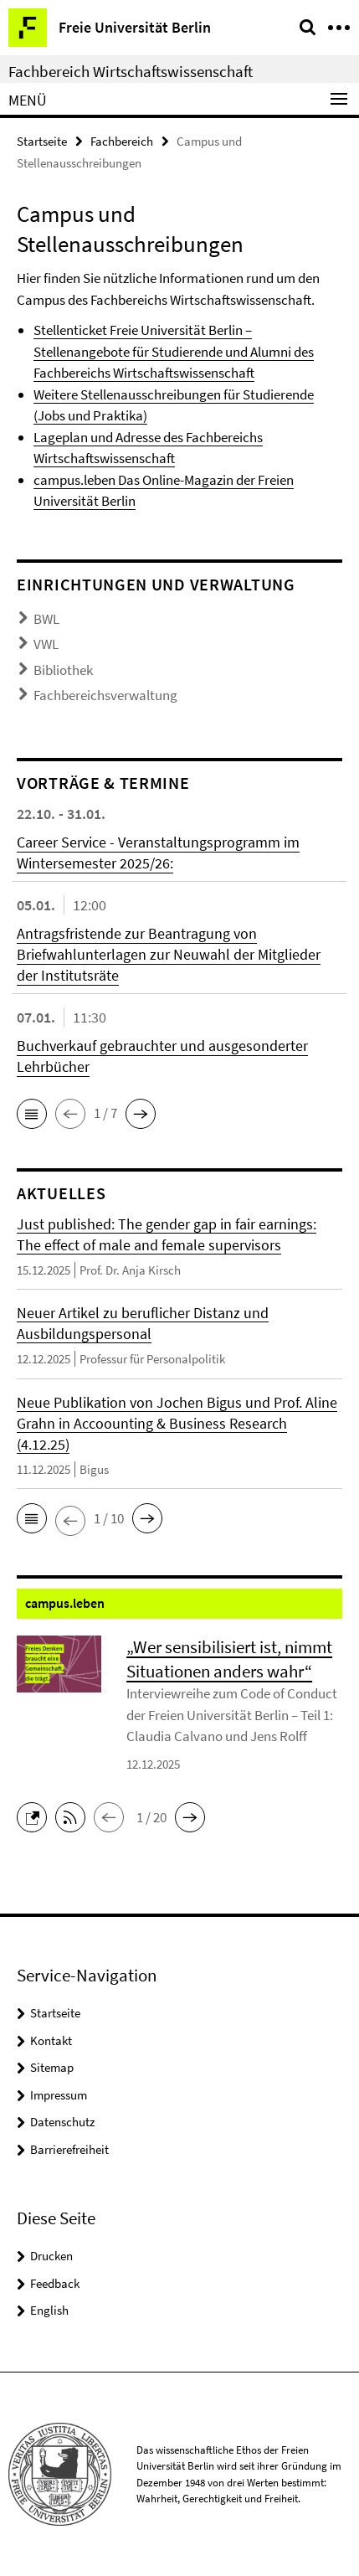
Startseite (42, 141)
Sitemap (52, 2067)
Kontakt (51, 2040)
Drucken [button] (51, 2256)
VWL (46, 644)
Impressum (58, 2095)
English (49, 2310)
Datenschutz (62, 2122)
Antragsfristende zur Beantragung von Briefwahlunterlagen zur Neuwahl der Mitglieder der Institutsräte (169, 954)
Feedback (54, 2283)
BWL (46, 619)
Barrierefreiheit (69, 2149)
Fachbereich (121, 141)
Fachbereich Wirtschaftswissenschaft (130, 71)
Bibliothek (63, 670)
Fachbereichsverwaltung (105, 695)
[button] (32, 1114)
